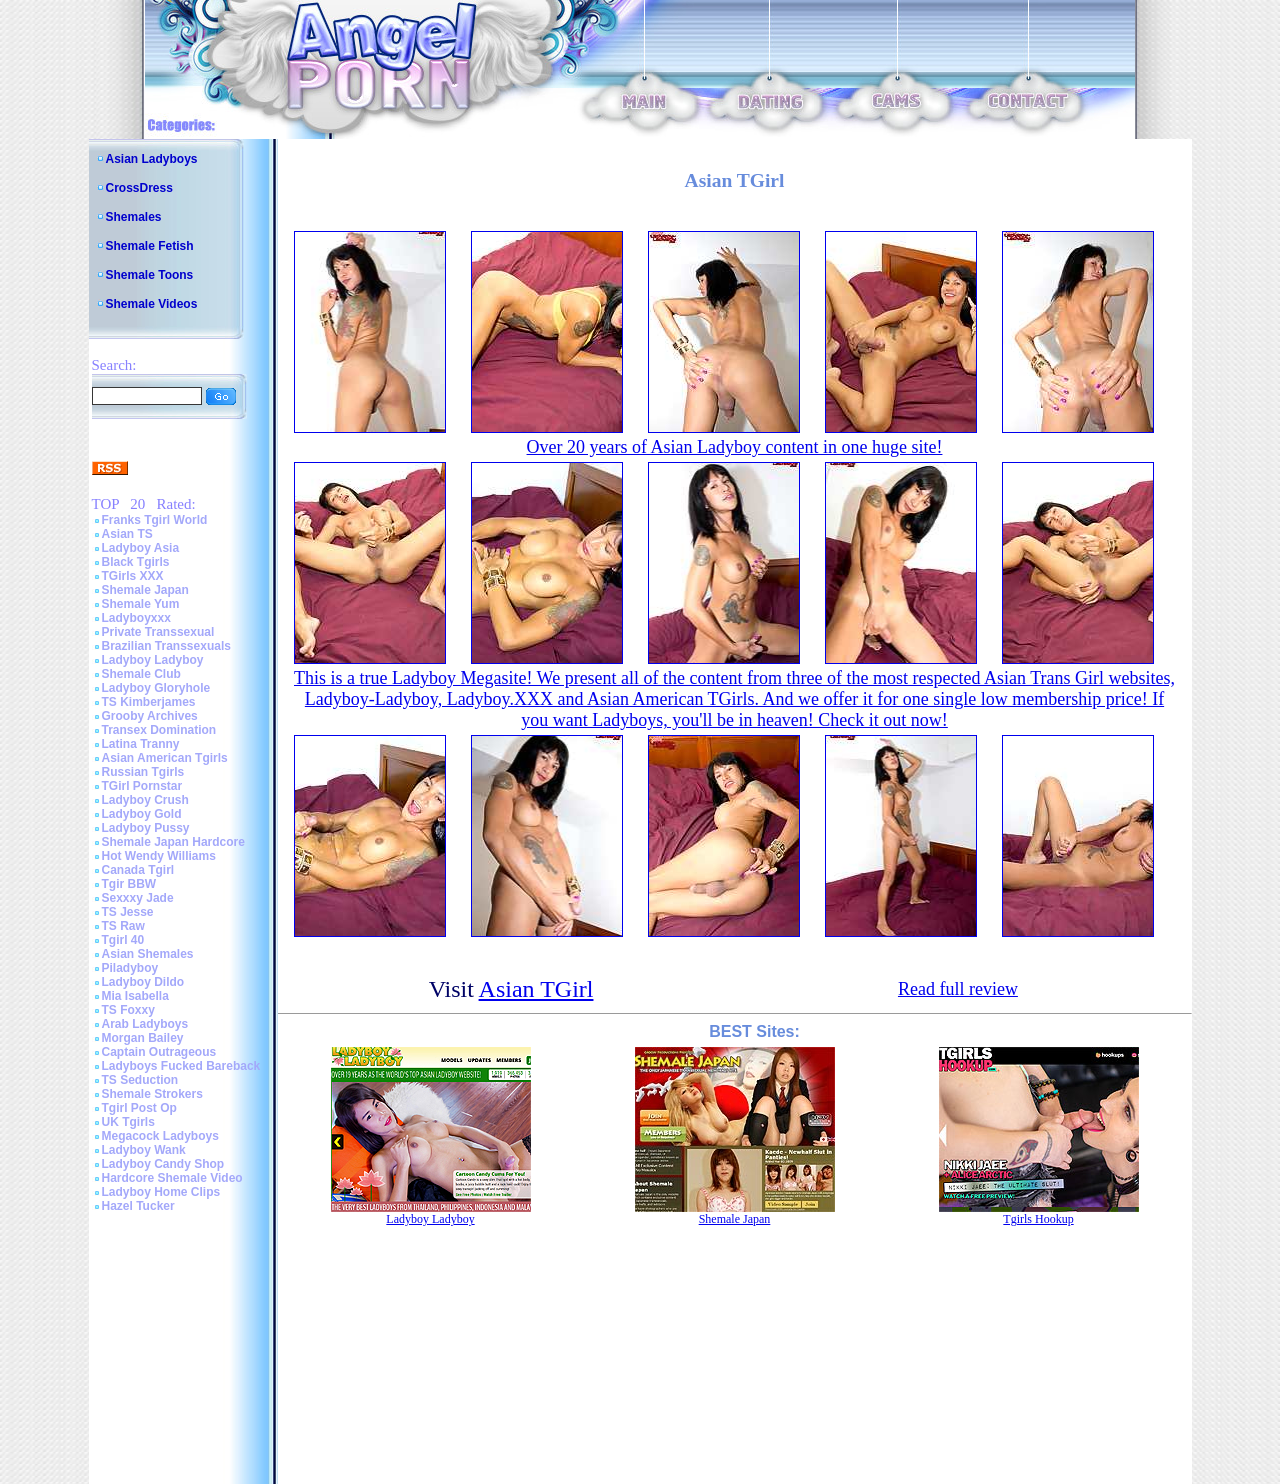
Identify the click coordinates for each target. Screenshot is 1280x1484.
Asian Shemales (148, 954)
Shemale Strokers (152, 1094)
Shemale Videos (152, 304)
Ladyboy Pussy (146, 828)
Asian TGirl (536, 989)
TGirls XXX (133, 576)
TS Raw (123, 926)
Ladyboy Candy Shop (163, 1164)
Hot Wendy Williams (159, 856)
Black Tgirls (136, 562)
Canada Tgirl (138, 870)
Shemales (134, 217)
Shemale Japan (145, 590)
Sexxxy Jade (138, 898)
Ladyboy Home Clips (161, 1192)
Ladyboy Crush (145, 800)
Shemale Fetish (150, 246)
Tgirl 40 (123, 940)
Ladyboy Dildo (143, 982)
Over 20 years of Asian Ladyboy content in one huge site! (735, 447)
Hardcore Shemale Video (172, 1178)
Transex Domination (159, 730)
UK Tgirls (128, 1122)
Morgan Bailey (143, 1038)
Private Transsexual (158, 632)
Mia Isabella (135, 996)
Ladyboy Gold (142, 814)
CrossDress (139, 188)
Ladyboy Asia (141, 548)
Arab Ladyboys (145, 1024)
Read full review (958, 989)
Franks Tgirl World (155, 520)
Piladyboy (130, 968)
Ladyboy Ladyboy (153, 660)
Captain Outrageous (159, 1052)
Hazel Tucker (138, 1206)
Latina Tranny (141, 744)
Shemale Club (141, 674)
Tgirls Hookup (1038, 1219)
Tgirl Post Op (139, 1108)
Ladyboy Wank (144, 1150)
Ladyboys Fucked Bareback (181, 1066)
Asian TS (127, 534)
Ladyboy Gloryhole (156, 688)
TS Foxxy (128, 1010)
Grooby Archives (150, 716)
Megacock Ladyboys (160, 1136)
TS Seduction (140, 1080)
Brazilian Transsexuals (166, 646)
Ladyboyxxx (136, 618)
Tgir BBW (129, 884)
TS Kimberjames (149, 702)
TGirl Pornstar (142, 786)
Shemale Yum (141, 604)
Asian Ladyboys (152, 159)
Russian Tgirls (143, 772)
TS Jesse (128, 912)
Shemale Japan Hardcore (173, 842)
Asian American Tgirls (165, 758)
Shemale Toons (150, 275)
